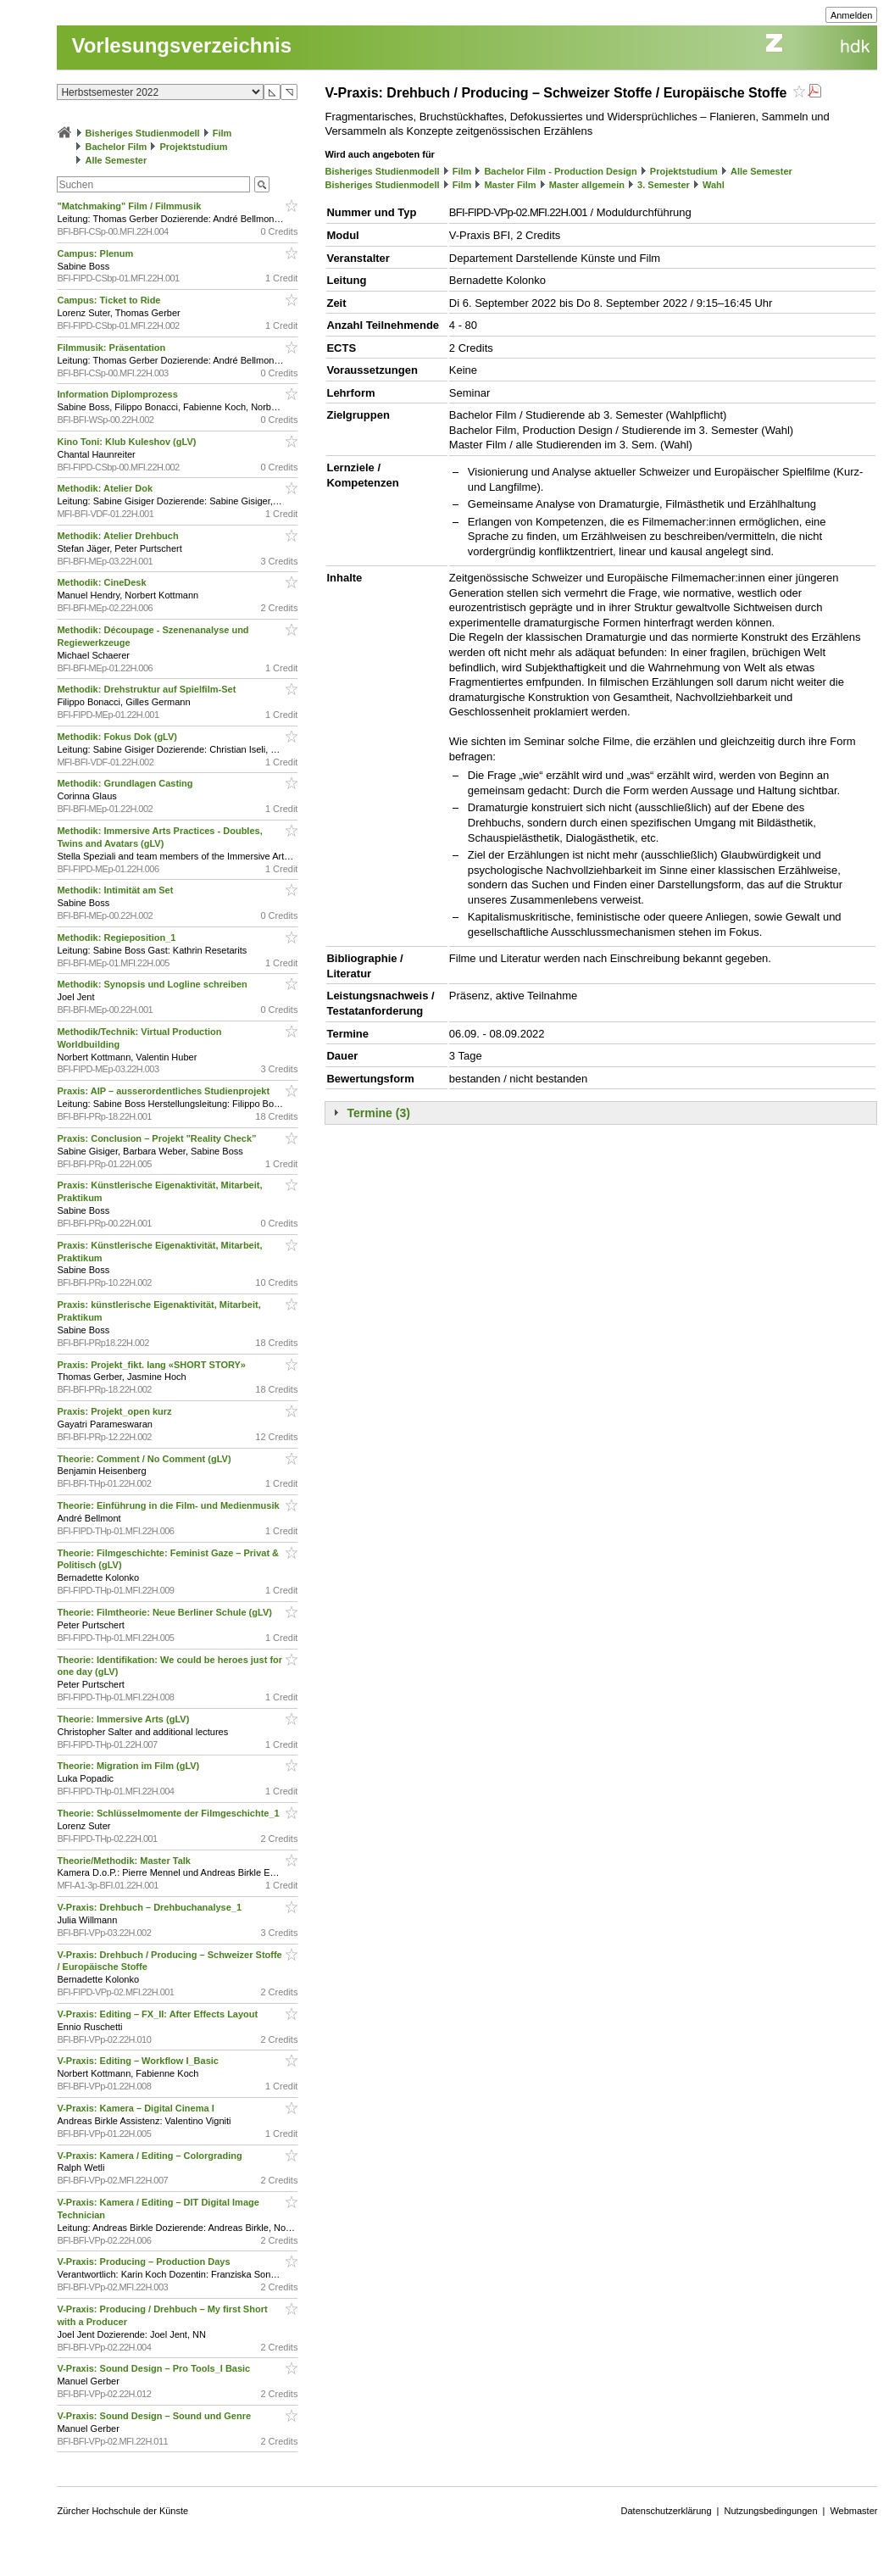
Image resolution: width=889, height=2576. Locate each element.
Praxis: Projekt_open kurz (115, 1411)
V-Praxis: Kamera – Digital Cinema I (136, 2108)
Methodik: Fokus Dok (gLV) (118, 737)
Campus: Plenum (96, 253)
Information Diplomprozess (118, 394)
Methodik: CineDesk (102, 582)
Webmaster (853, 2511)
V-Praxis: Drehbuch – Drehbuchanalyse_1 (150, 1907)
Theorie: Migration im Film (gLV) (129, 1766)
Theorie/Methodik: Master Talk (125, 1860)
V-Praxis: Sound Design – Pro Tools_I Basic (155, 2368)
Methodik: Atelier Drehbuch (119, 536)
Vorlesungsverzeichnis (181, 45)
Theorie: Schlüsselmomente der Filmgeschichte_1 (169, 1813)
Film (222, 133)
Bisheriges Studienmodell (143, 133)
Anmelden (852, 15)
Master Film (510, 185)
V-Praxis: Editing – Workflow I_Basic (139, 2061)
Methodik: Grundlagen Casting (126, 783)
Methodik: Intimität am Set (116, 890)
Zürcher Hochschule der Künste (122, 2511)
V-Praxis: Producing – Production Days (144, 2261)
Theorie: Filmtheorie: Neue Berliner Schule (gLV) (166, 1612)
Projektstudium (193, 147)
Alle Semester (116, 160)
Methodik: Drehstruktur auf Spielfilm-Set (147, 689)
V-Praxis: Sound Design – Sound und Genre (155, 2416)
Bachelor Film (116, 147)
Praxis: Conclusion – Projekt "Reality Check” (157, 1138)
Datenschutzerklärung (666, 2511)
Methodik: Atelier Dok (106, 488)
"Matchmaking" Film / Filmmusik (130, 206)
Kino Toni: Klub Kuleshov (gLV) (127, 442)
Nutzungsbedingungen (770, 2511)
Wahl (714, 185)
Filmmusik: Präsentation (112, 347)
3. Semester (663, 185)
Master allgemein (587, 185)
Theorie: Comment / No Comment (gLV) (145, 1459)
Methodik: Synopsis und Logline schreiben (153, 984)
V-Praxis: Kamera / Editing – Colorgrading (150, 2155)
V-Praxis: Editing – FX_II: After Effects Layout (158, 2014)
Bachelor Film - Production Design (560, 171)
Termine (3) (378, 1113)
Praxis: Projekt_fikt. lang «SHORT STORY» (152, 1365)
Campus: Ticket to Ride (110, 300)
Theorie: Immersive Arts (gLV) (124, 1719)
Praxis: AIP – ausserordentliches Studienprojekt (164, 1091)
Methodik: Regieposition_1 (117, 937)
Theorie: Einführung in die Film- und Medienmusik (169, 1505)
